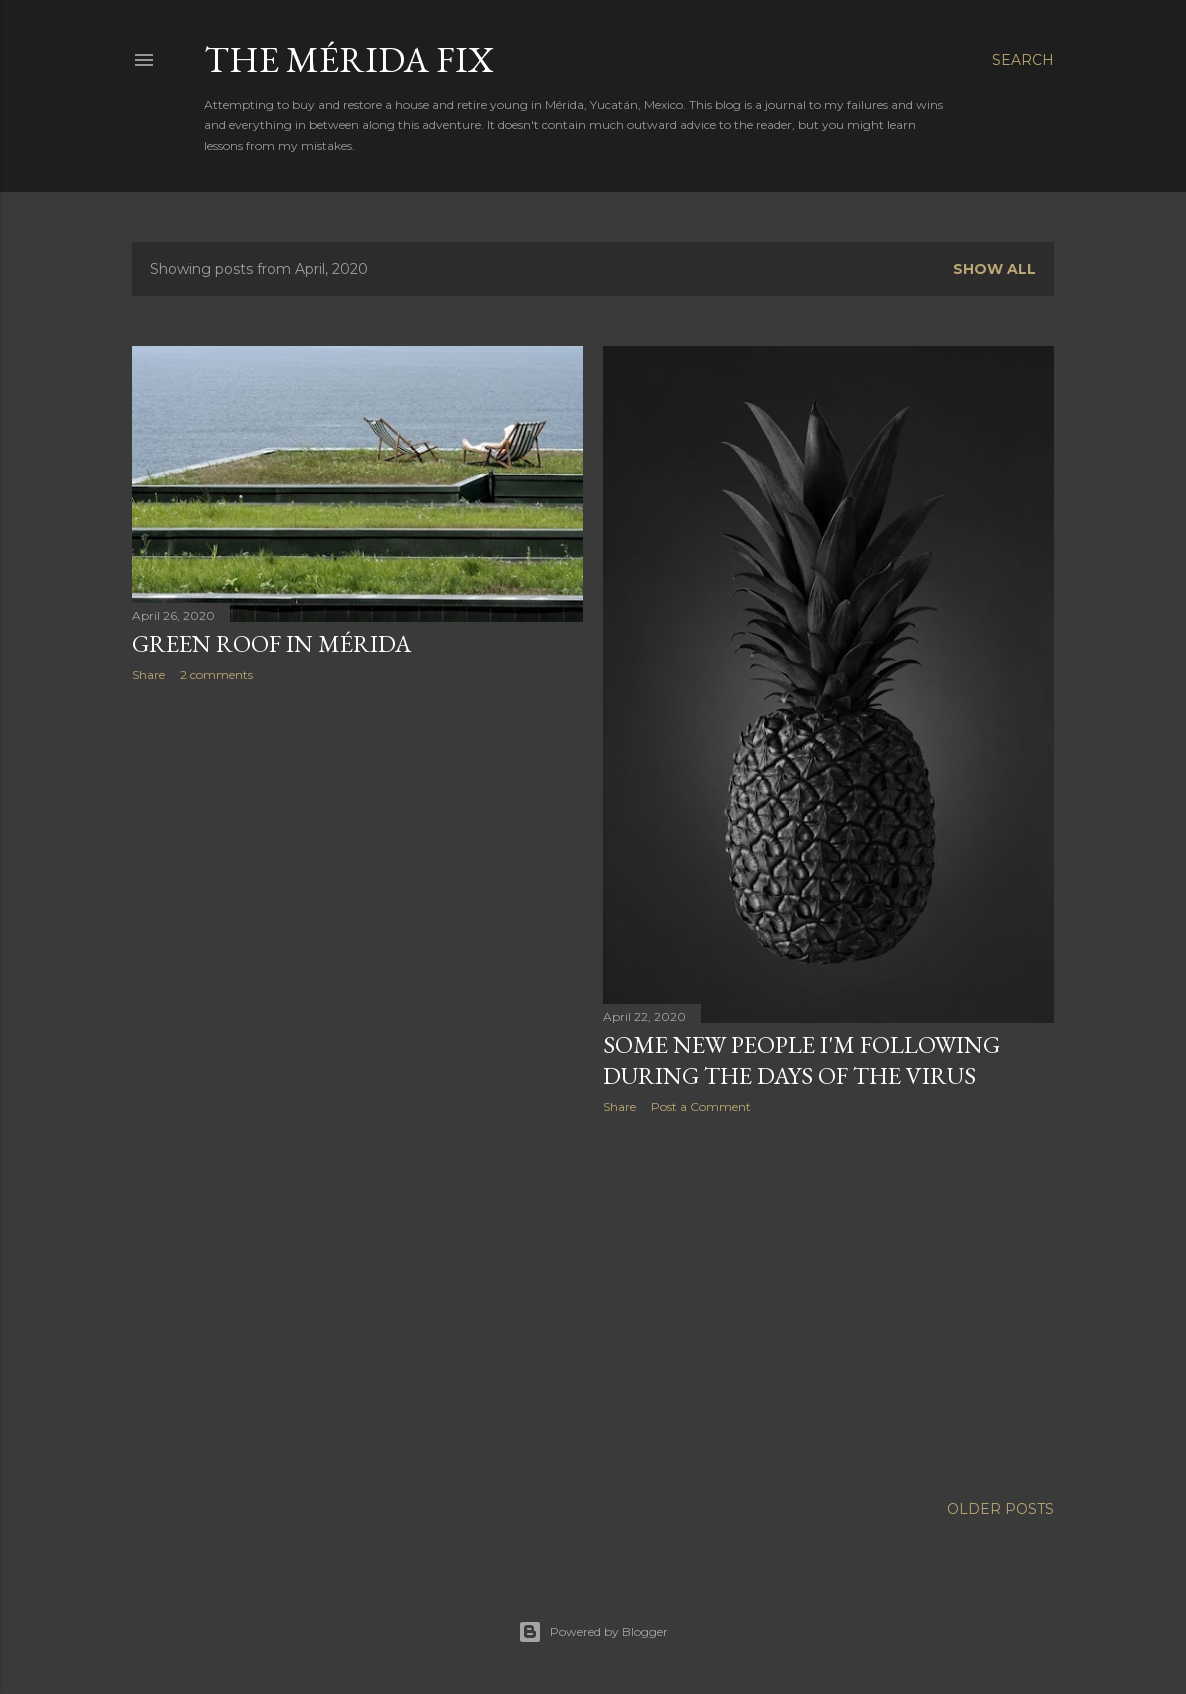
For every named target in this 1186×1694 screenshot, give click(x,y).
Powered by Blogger (593, 1632)
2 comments (216, 674)
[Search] (1023, 60)
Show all (994, 269)
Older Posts (1000, 1509)
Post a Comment (701, 1106)
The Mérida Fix (349, 59)
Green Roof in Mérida (271, 643)
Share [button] (148, 674)
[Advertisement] (357, 872)
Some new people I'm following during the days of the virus (801, 1060)
